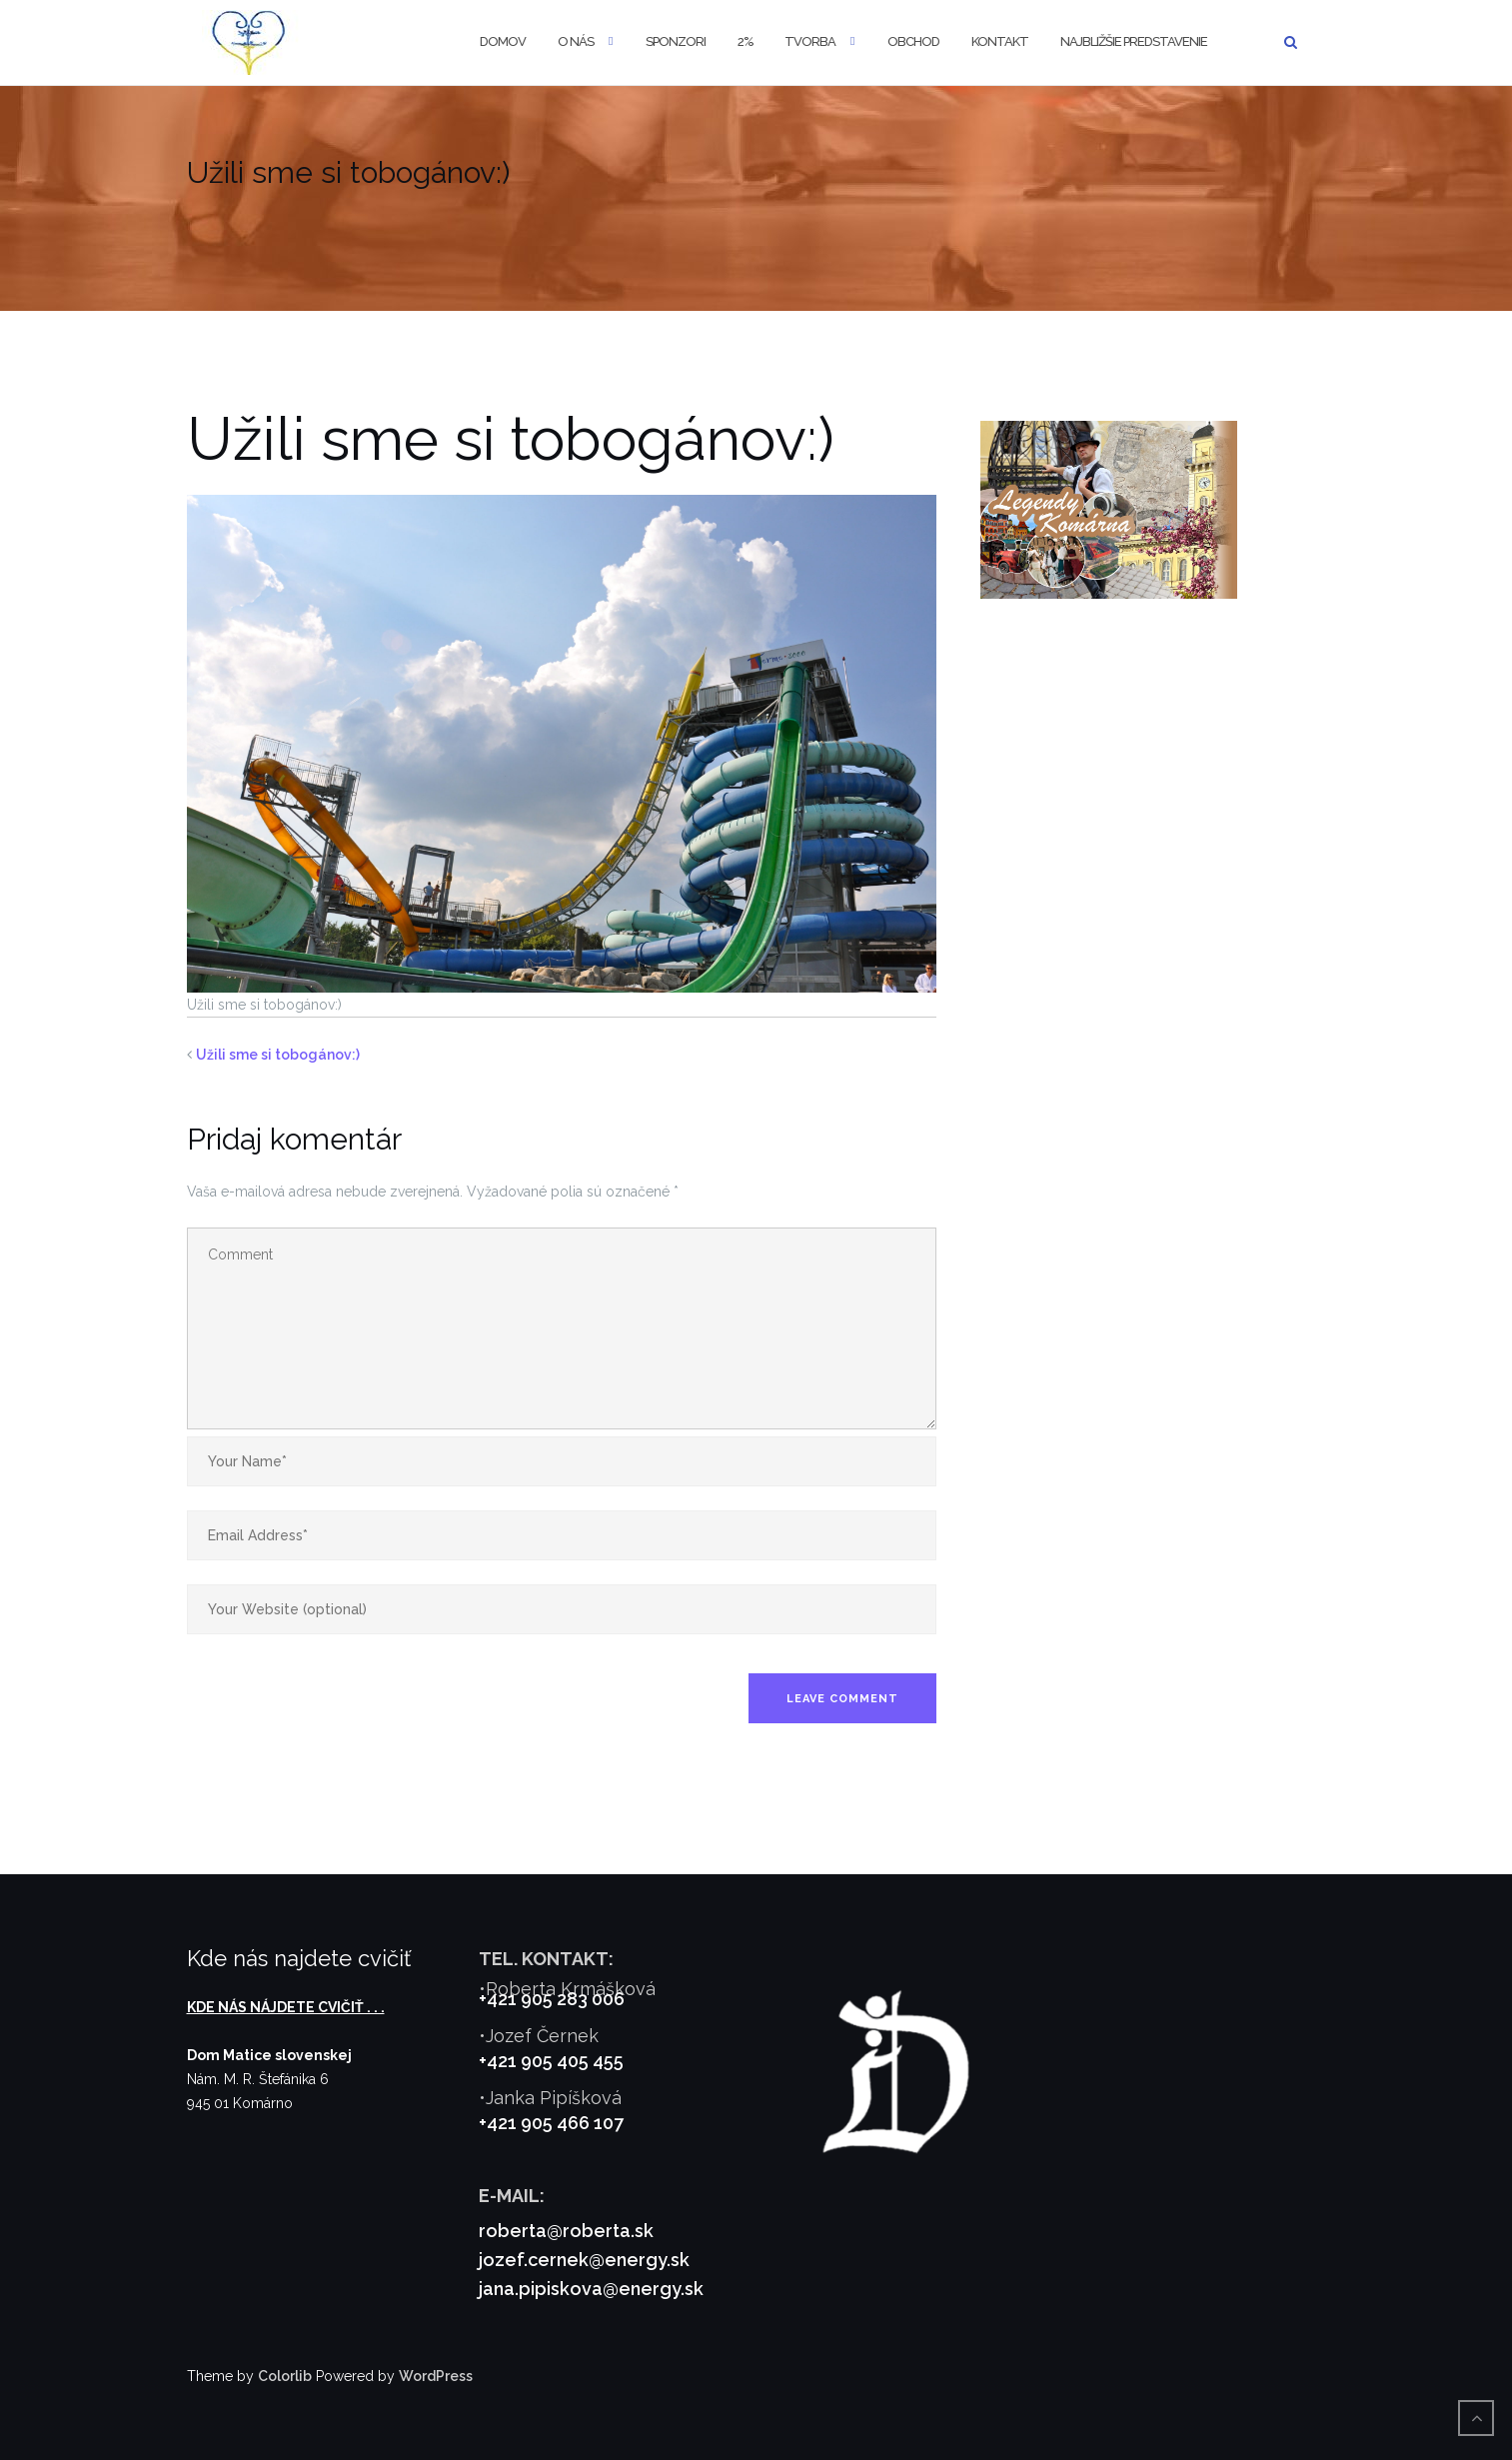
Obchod (913, 41)
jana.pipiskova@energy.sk (591, 2288)
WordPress (436, 2376)
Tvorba (809, 41)
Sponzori (676, 41)
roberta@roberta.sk (566, 2230)
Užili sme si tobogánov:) (278, 1055)
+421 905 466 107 (551, 2122)
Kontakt (999, 41)
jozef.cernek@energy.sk (584, 2259)
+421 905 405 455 (551, 2060)
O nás (576, 41)
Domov (503, 41)
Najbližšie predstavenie (1133, 41)
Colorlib (285, 2376)
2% (745, 41)
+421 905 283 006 (552, 1998)
